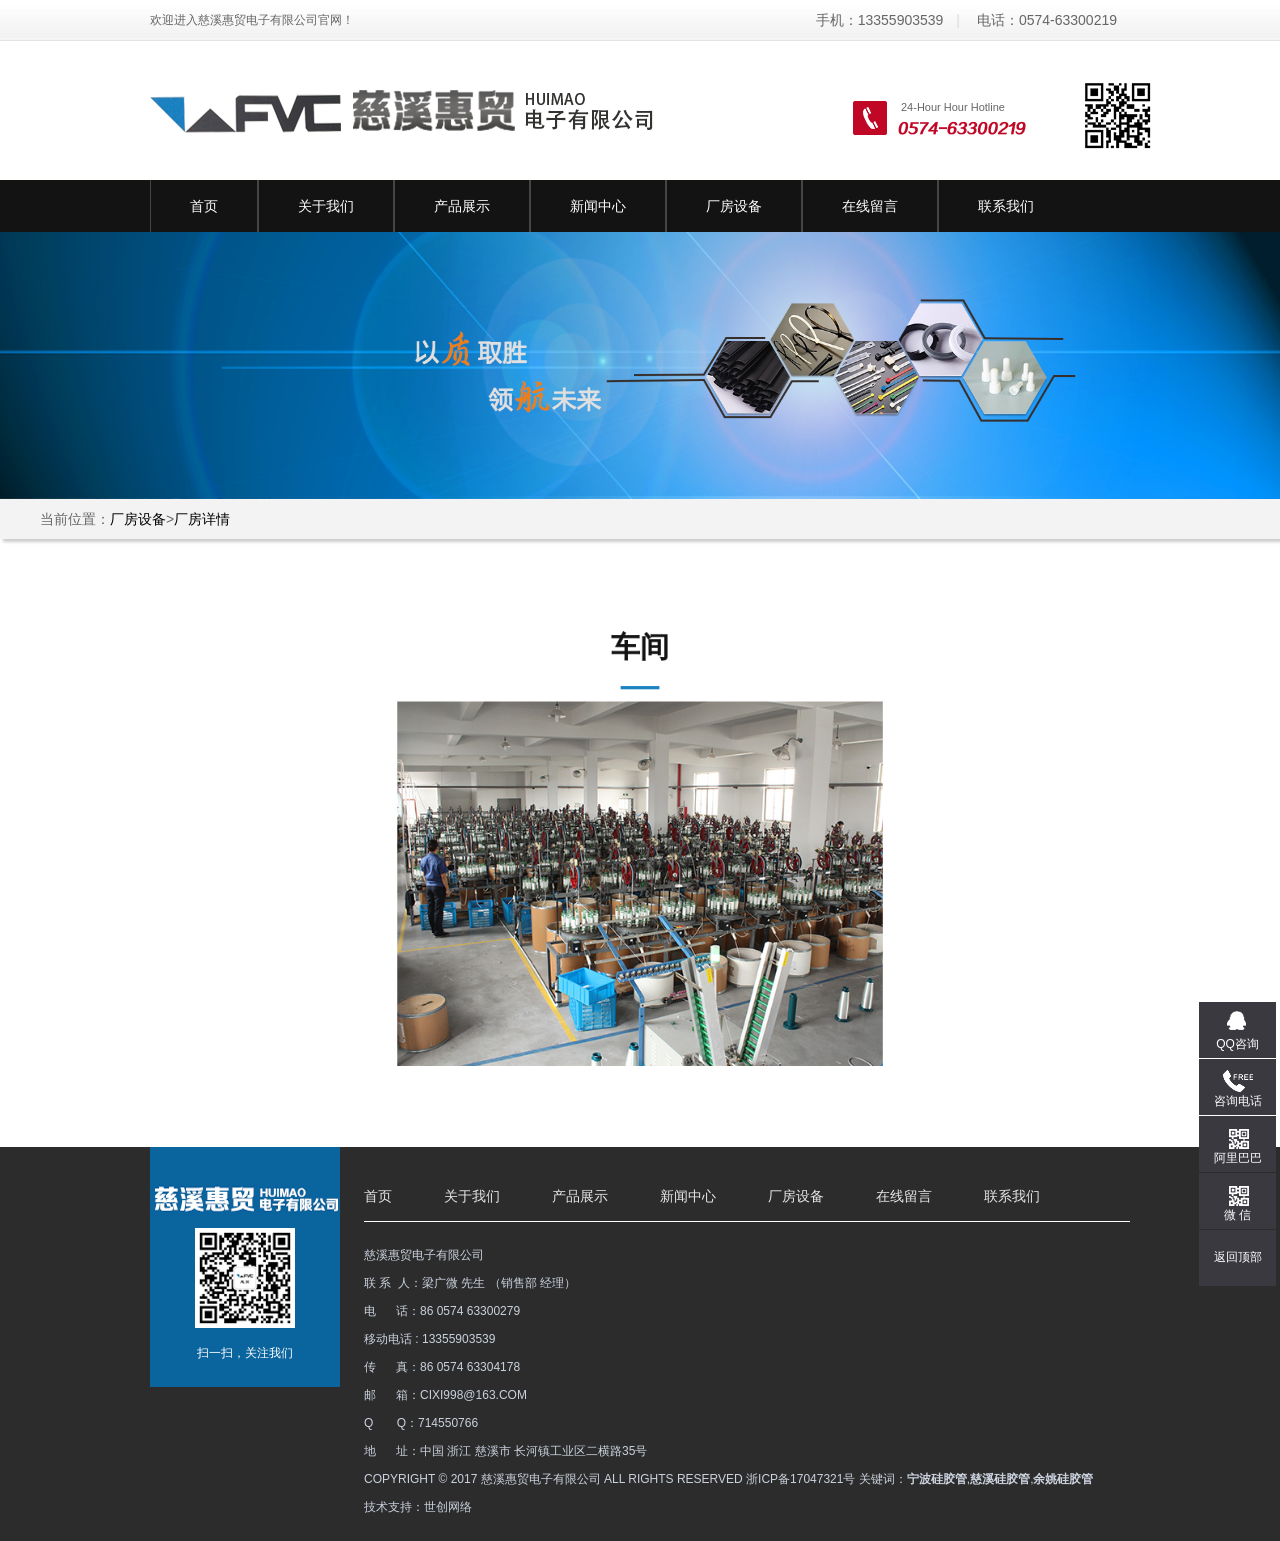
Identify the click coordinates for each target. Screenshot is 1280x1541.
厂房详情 (202, 519)
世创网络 (448, 1507)
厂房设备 (734, 206)
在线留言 (870, 206)
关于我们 (326, 206)
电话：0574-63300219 (1047, 20)
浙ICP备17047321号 (800, 1479)
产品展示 (462, 206)
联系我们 (1006, 206)
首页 (204, 206)
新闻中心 (598, 206)
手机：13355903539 (880, 20)
